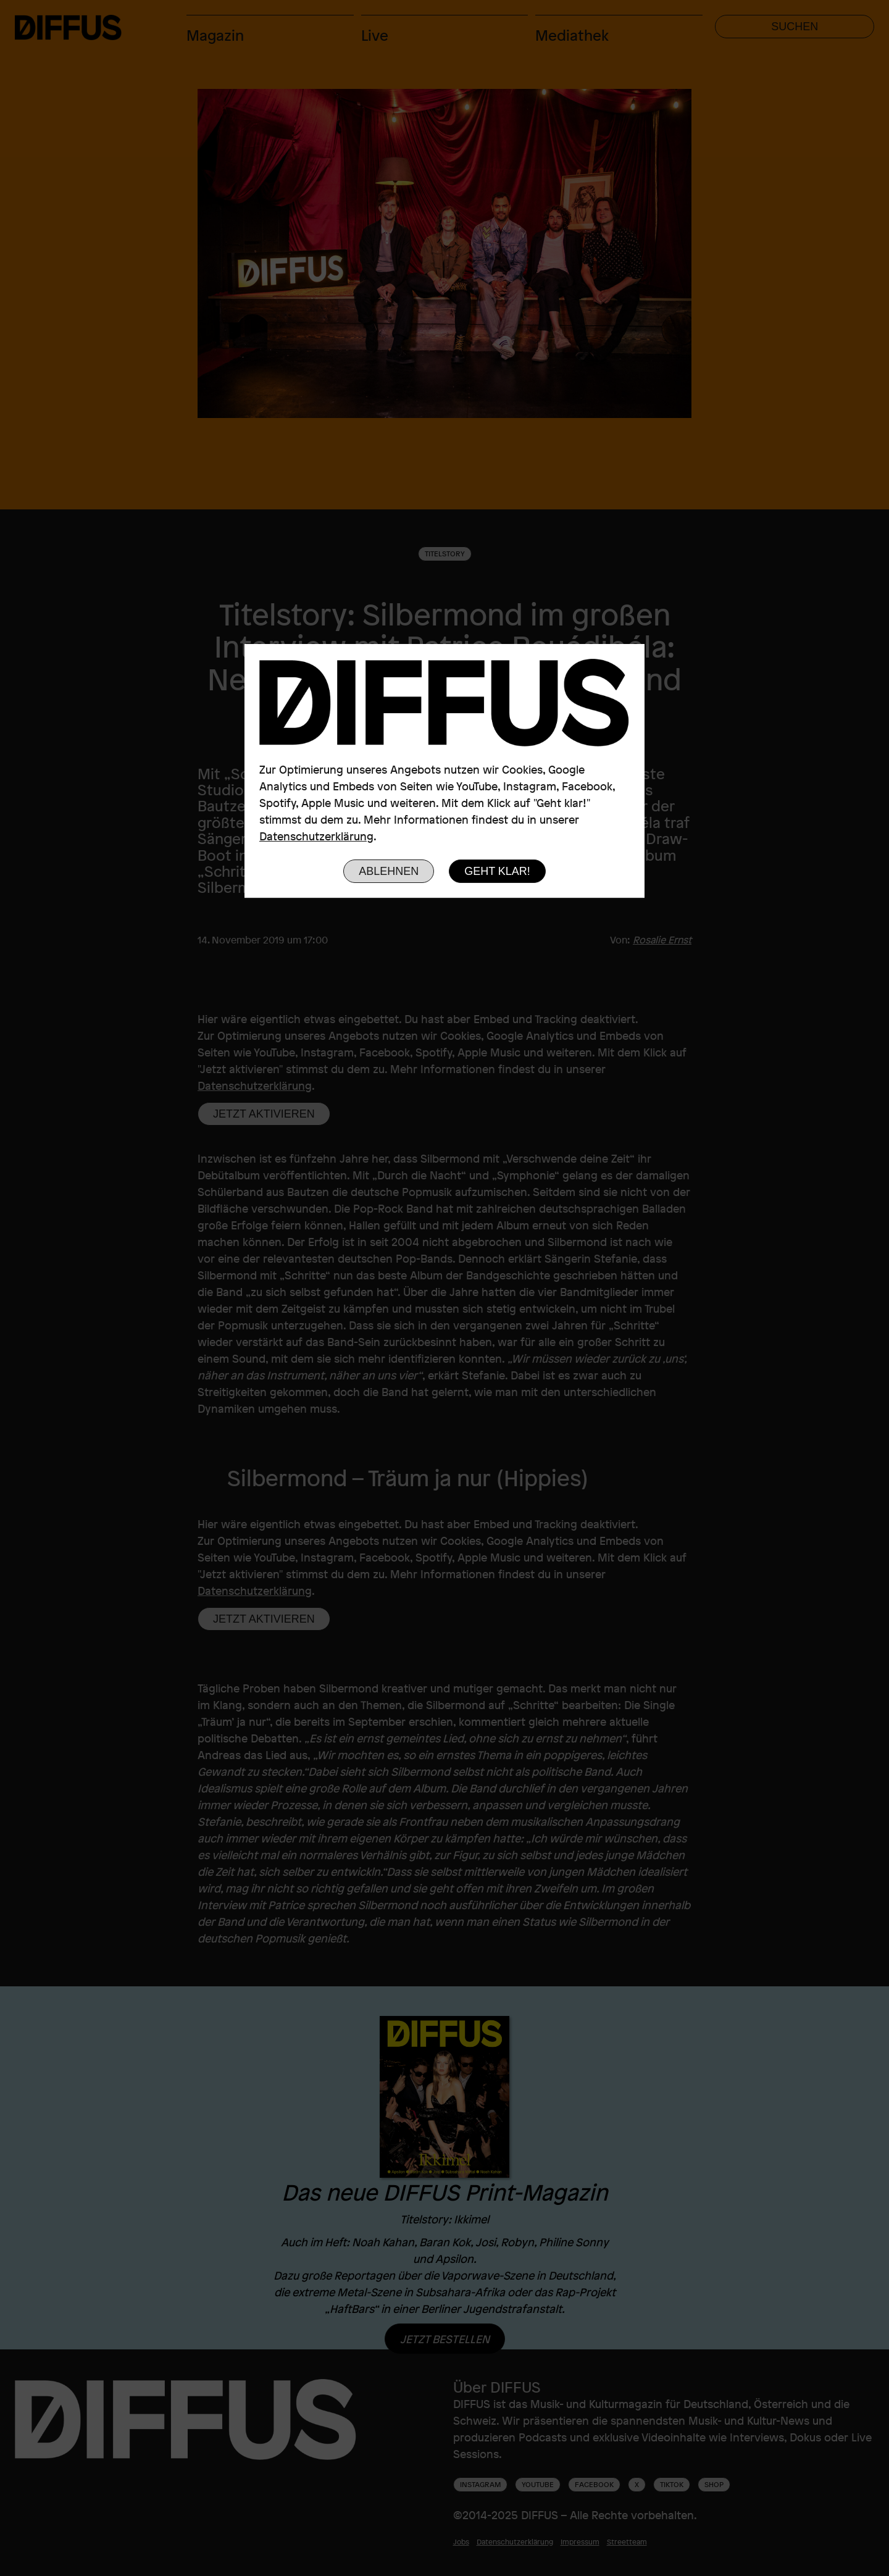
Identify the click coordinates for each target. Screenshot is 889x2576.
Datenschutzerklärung (316, 836)
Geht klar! (497, 871)
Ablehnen (389, 871)
